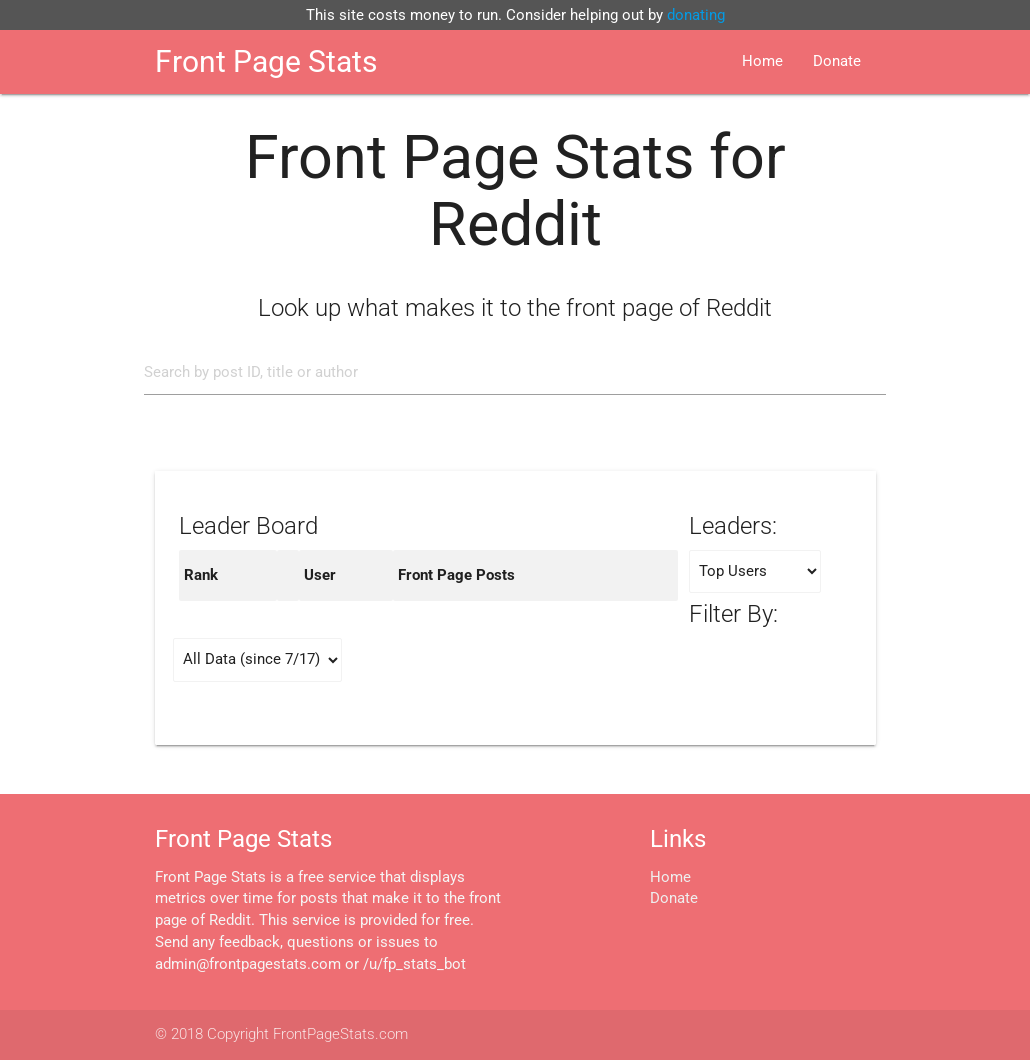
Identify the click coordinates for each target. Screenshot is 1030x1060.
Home (762, 61)
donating (696, 15)
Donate (837, 61)
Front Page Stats (266, 61)
